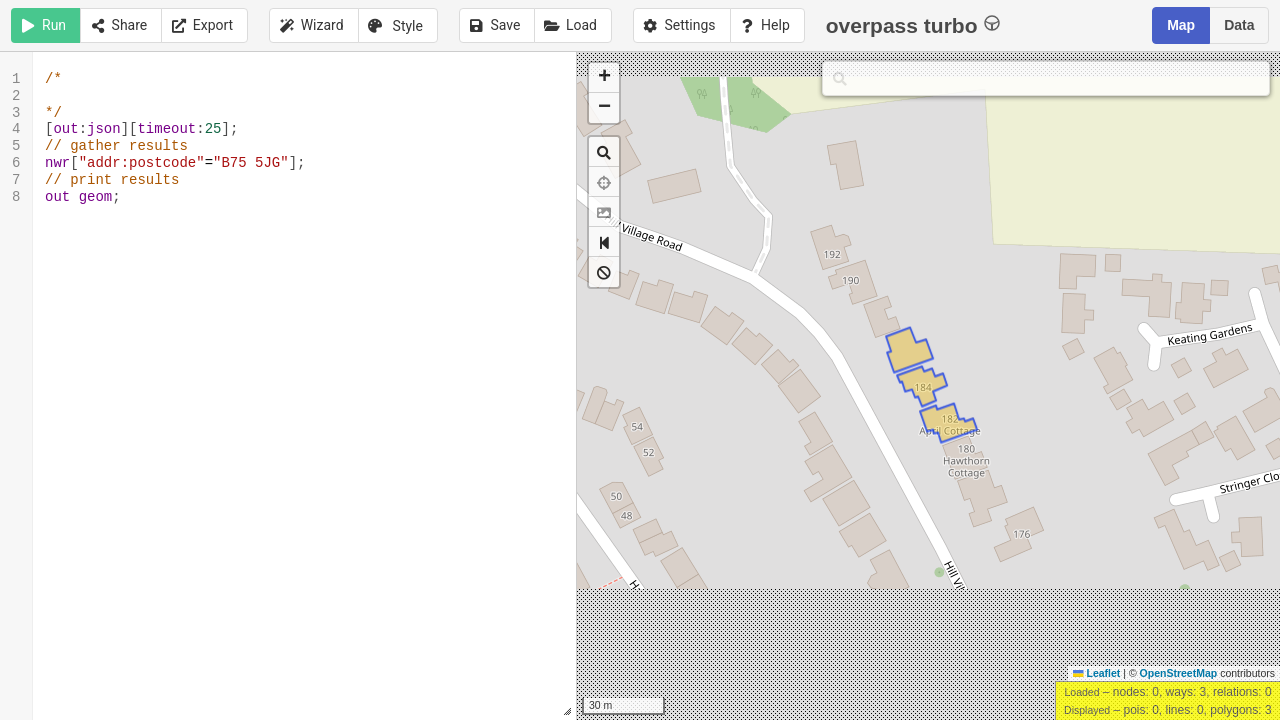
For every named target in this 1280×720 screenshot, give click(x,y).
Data (1239, 25)
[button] (604, 78)
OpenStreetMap (1179, 673)
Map (1181, 25)
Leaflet (1096, 673)
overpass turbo (913, 24)
